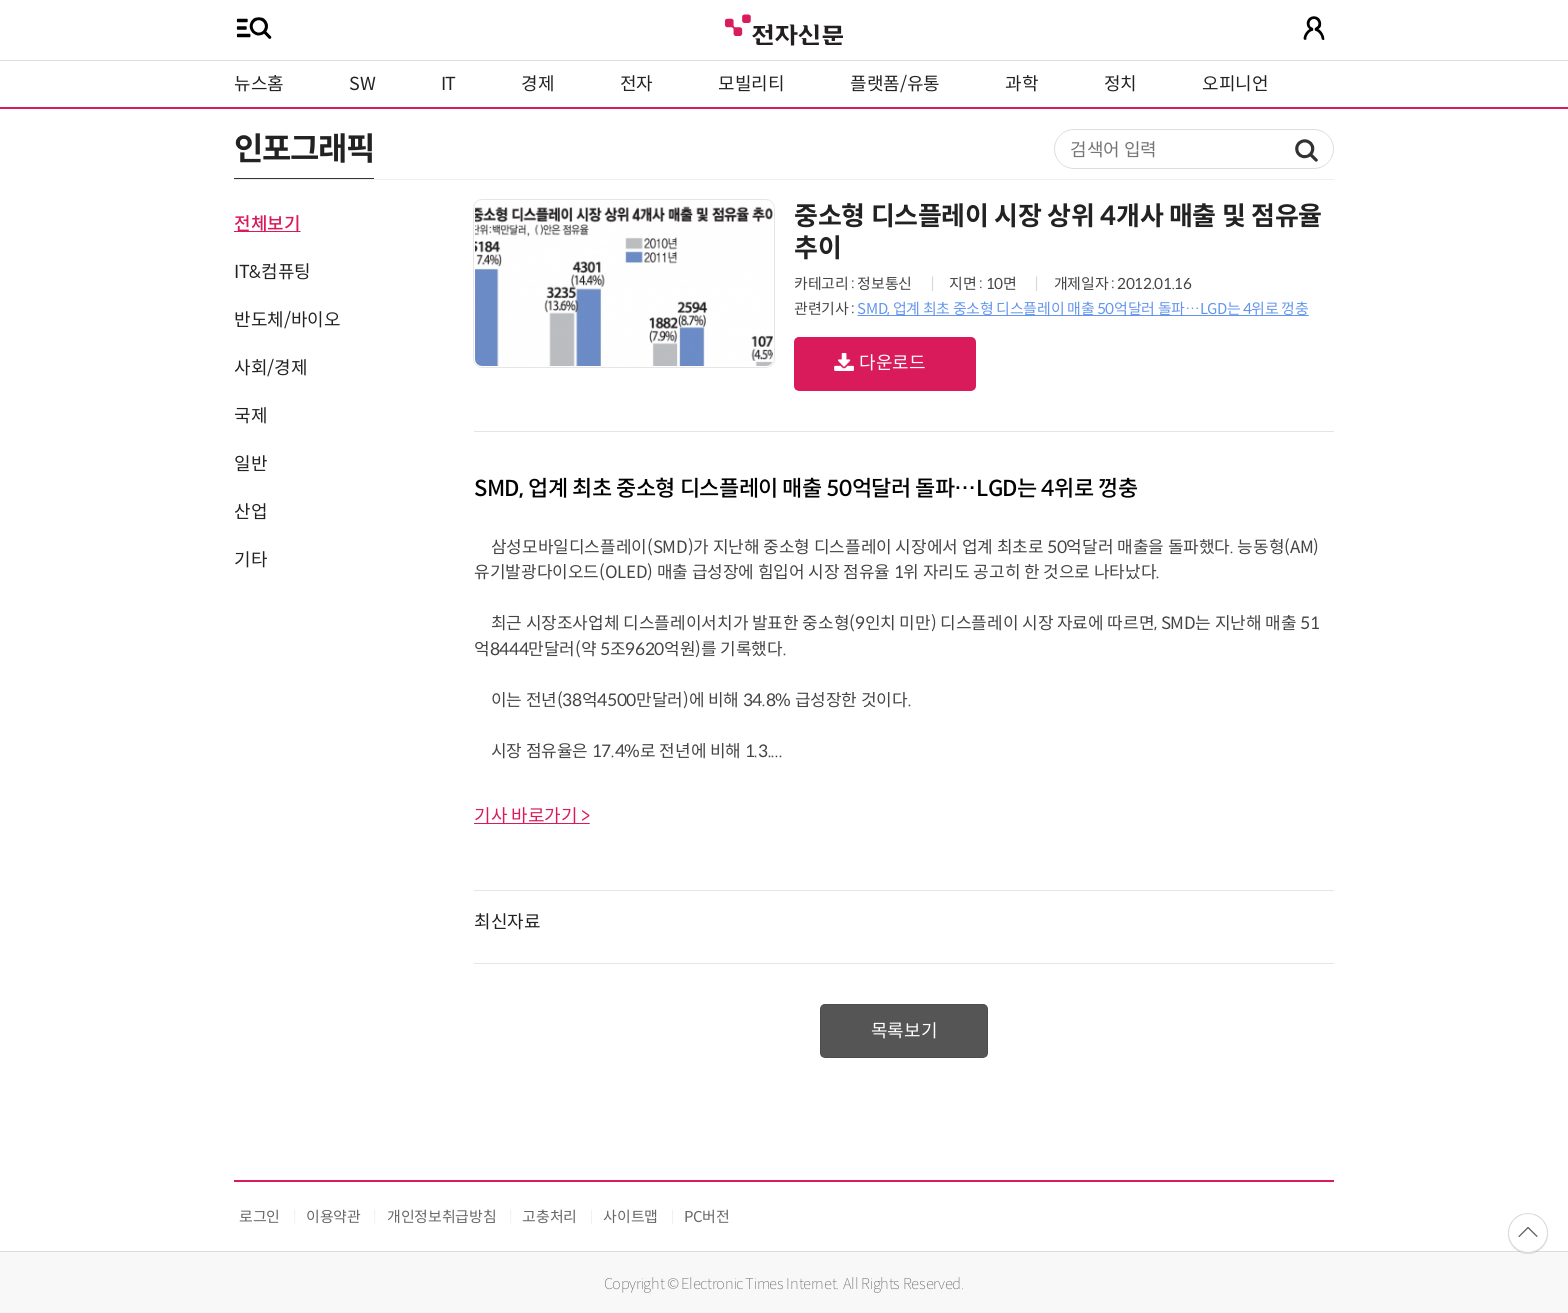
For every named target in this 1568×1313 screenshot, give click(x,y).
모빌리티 (751, 84)
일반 (250, 464)
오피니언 (1235, 84)
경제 (537, 84)
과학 (1021, 84)
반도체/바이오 (287, 320)
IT (448, 84)
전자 (636, 84)
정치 (1120, 84)
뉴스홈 (259, 84)
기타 (250, 560)
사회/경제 (270, 368)
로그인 (259, 1216)
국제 (250, 416)
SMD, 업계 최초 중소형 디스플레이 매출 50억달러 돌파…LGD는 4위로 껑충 (1082, 308)
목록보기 (904, 1031)
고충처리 (549, 1216)
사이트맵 (630, 1216)
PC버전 (707, 1216)
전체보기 (267, 224)
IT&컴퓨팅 (272, 272)
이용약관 (333, 1216)
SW (362, 84)
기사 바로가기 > (532, 816)
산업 (250, 512)
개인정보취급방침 (441, 1216)
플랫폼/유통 (895, 84)
